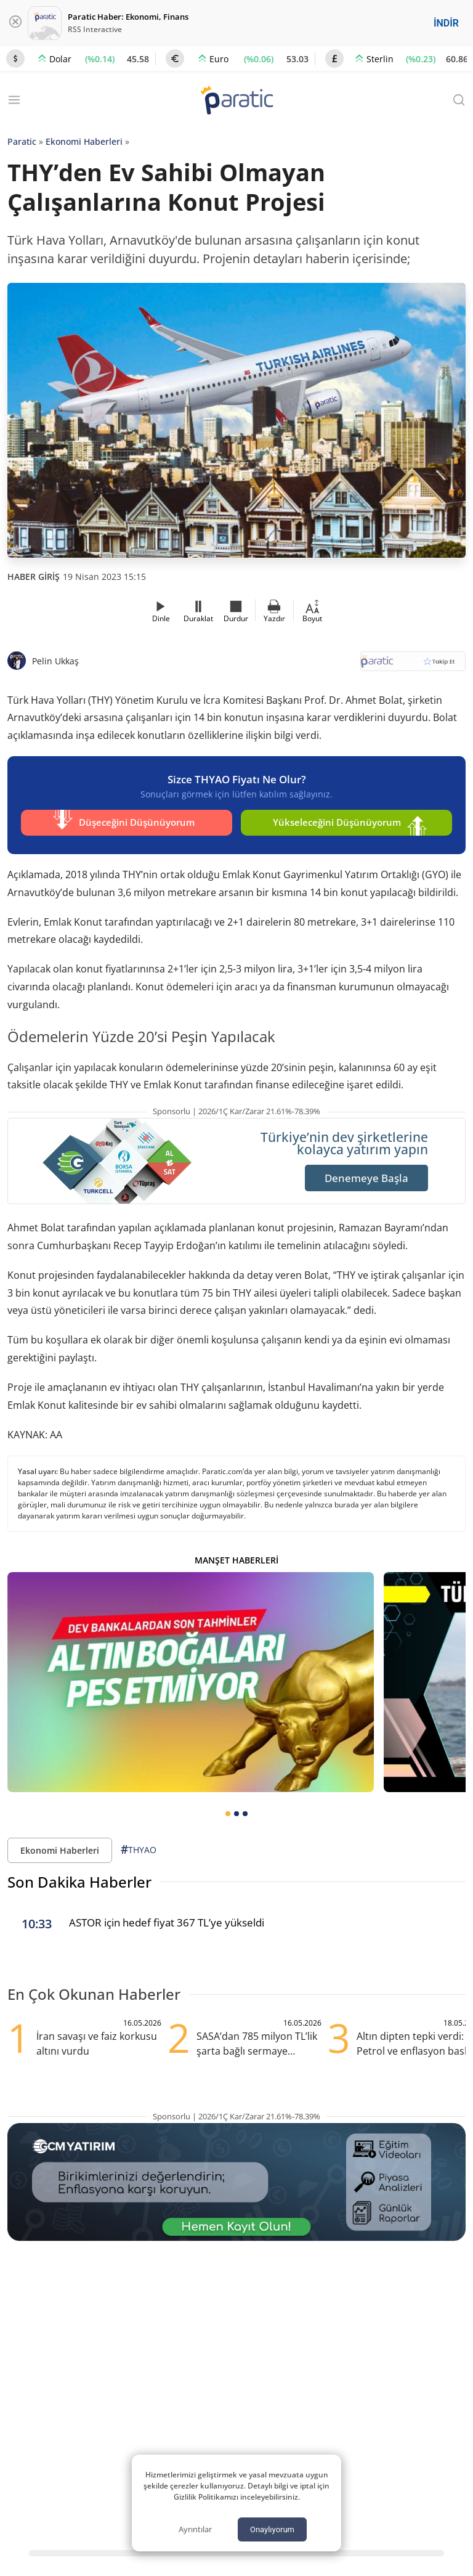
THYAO (138, 1847)
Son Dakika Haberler (79, 1879)
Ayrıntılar (195, 2529)
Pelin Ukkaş (55, 661)
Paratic (21, 141)
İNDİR (446, 23)
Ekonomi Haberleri (84, 141)
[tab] (227, 1810)
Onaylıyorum (272, 2529)
